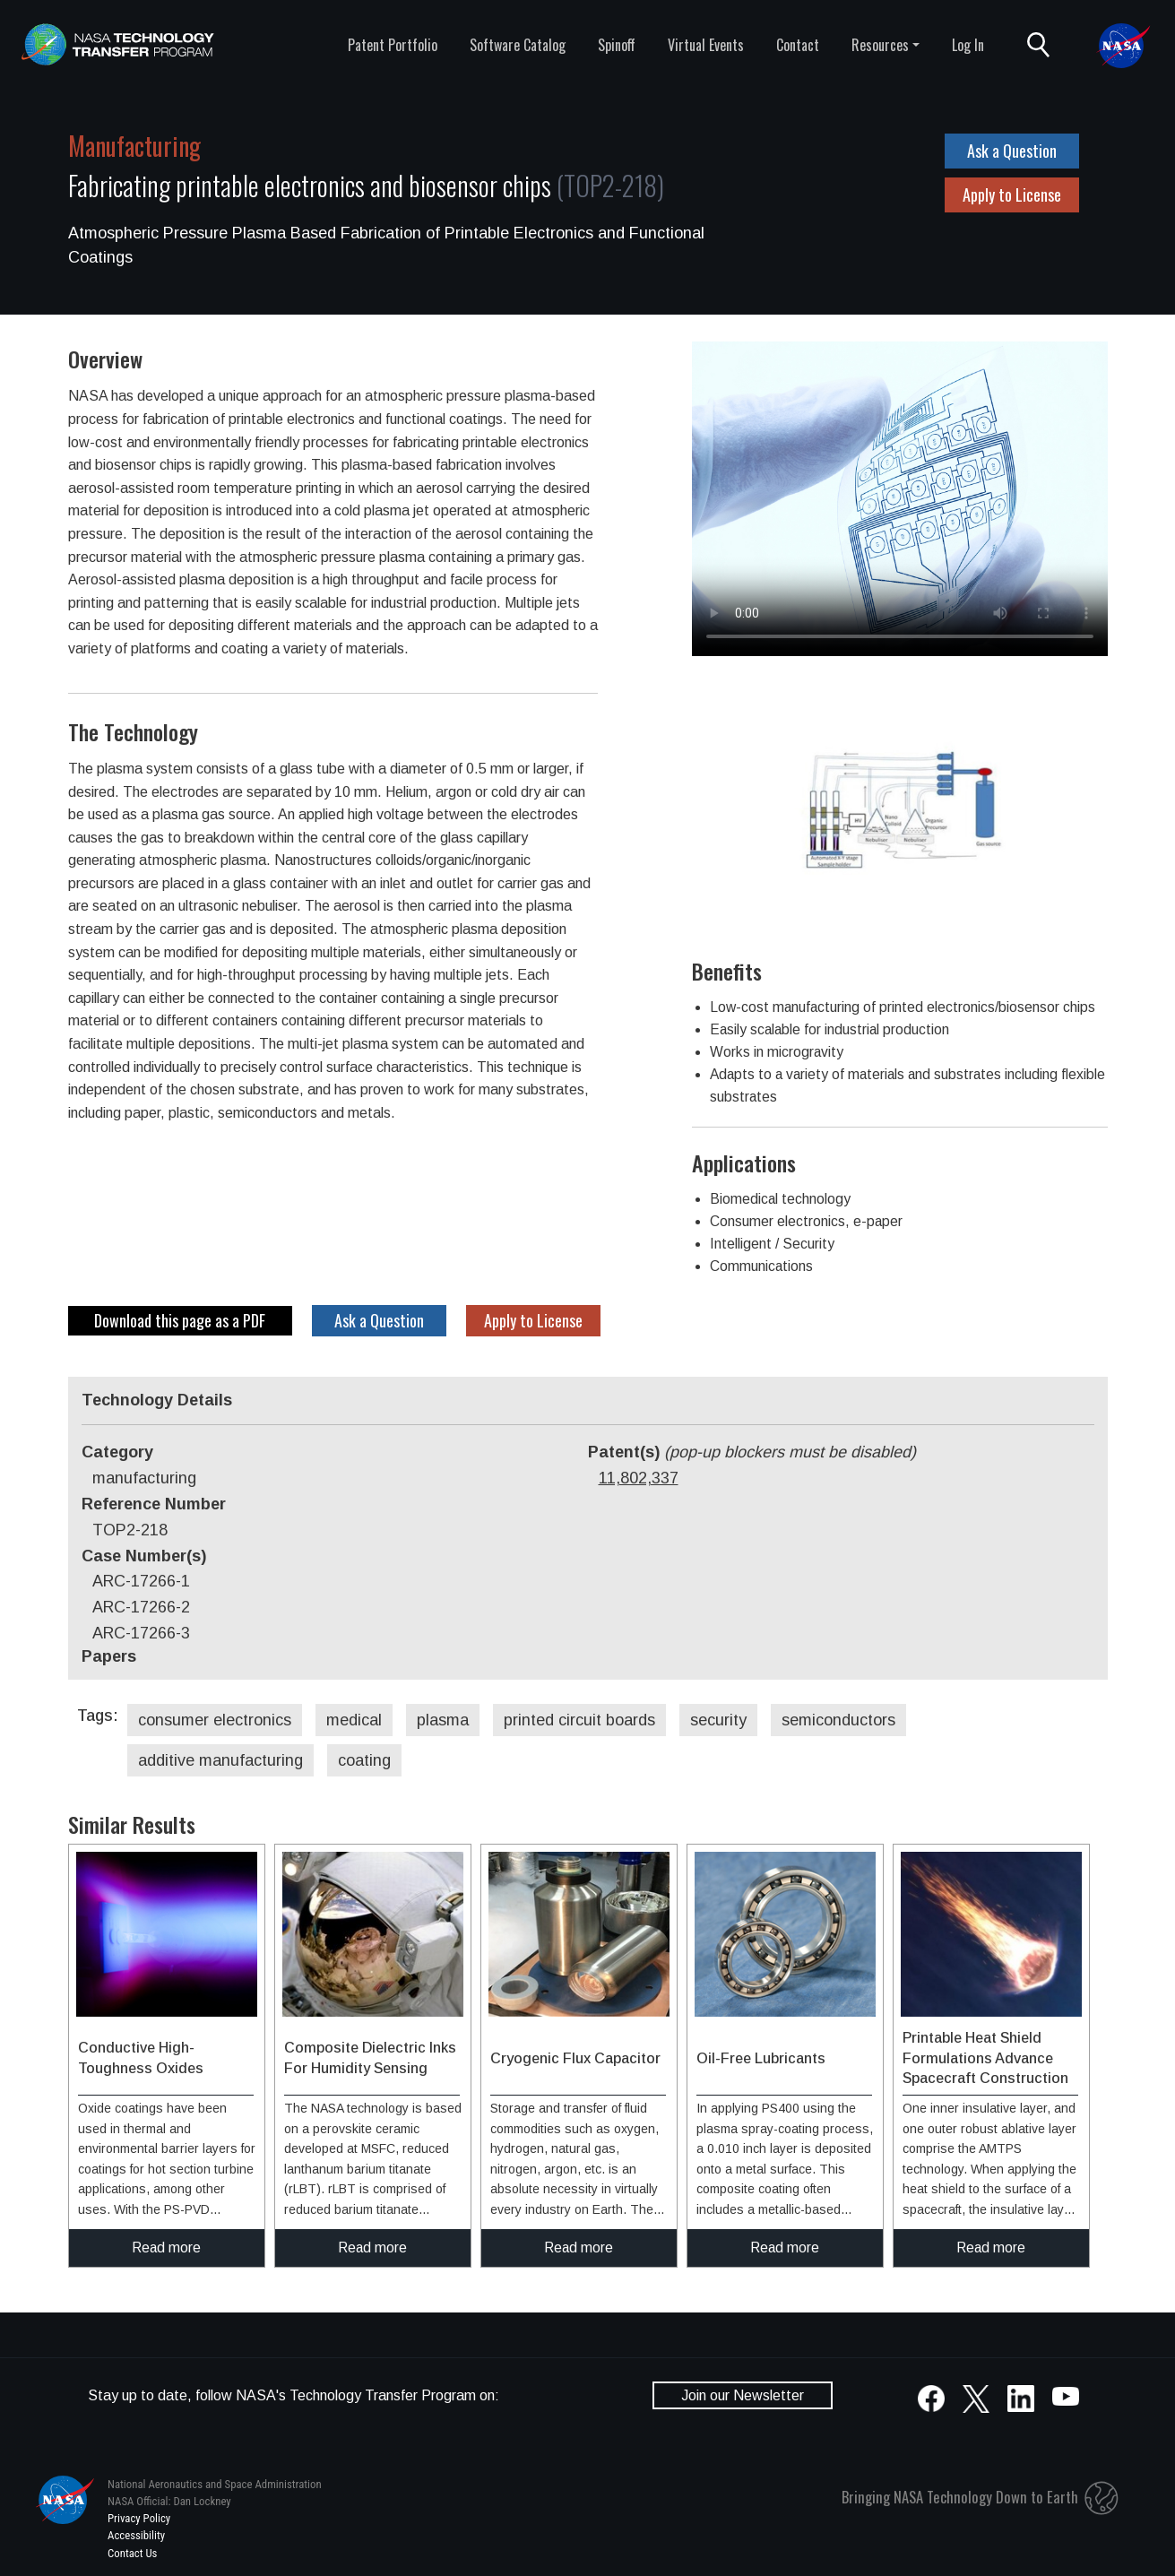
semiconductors (838, 1720)
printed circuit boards (579, 1720)
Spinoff (616, 45)
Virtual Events (706, 45)
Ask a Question (1012, 150)
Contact (797, 45)
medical (354, 1720)
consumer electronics (214, 1720)
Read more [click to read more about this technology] (166, 2247)
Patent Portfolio (392, 45)
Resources (880, 45)
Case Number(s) (144, 1556)
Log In (968, 45)
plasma (443, 1720)
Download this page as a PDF (179, 1320)
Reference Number (154, 1504)
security (718, 1720)
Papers (109, 1656)
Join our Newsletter (742, 2395)
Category (117, 1452)
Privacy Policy (139, 2518)
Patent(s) (752, 1452)
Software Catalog (518, 45)
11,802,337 (638, 1478)
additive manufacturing (220, 1760)
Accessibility (136, 2535)
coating (364, 1760)
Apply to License (1012, 194)
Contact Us (132, 2553)
